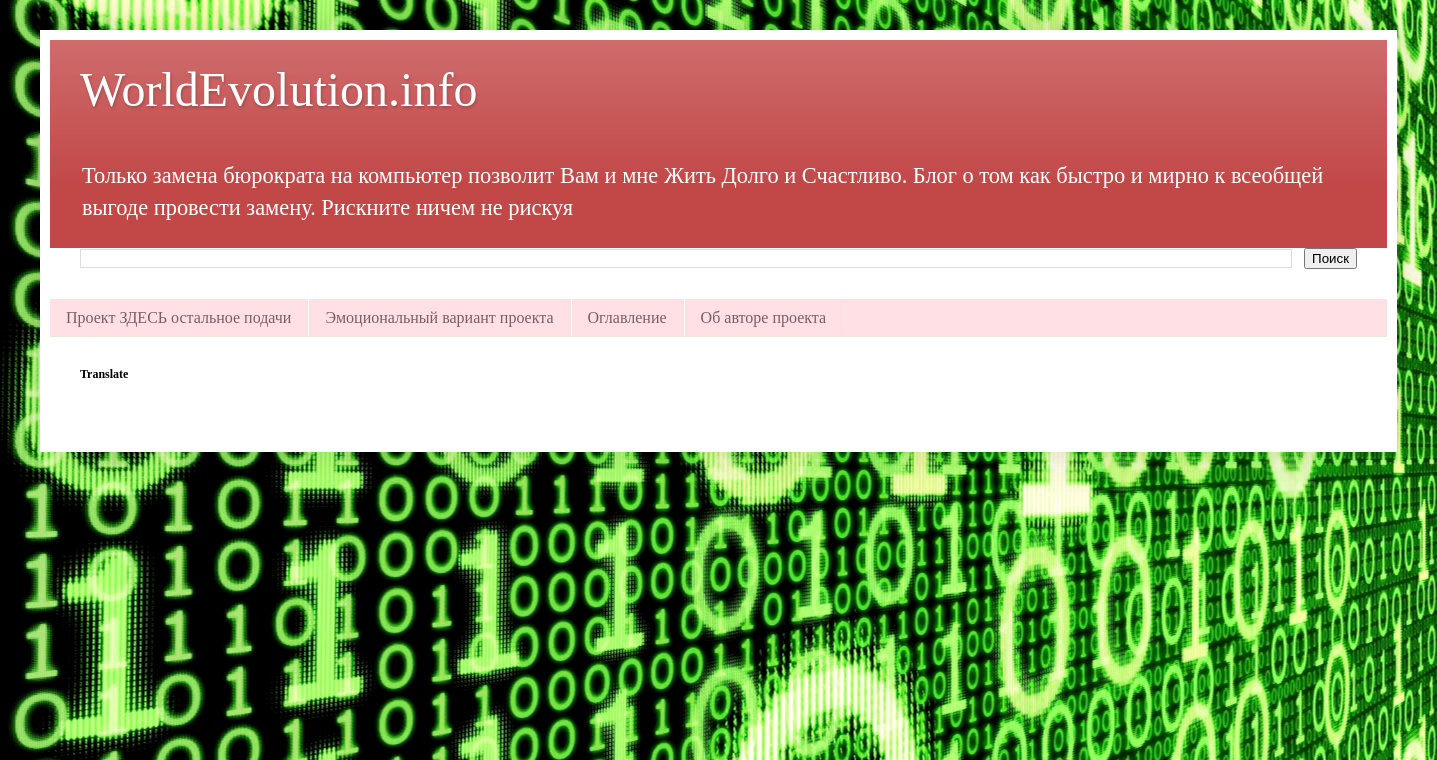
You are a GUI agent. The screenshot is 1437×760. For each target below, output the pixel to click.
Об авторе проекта (764, 317)
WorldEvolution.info (278, 89)
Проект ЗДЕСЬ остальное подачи (178, 317)
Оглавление (627, 317)
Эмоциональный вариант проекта (439, 317)
